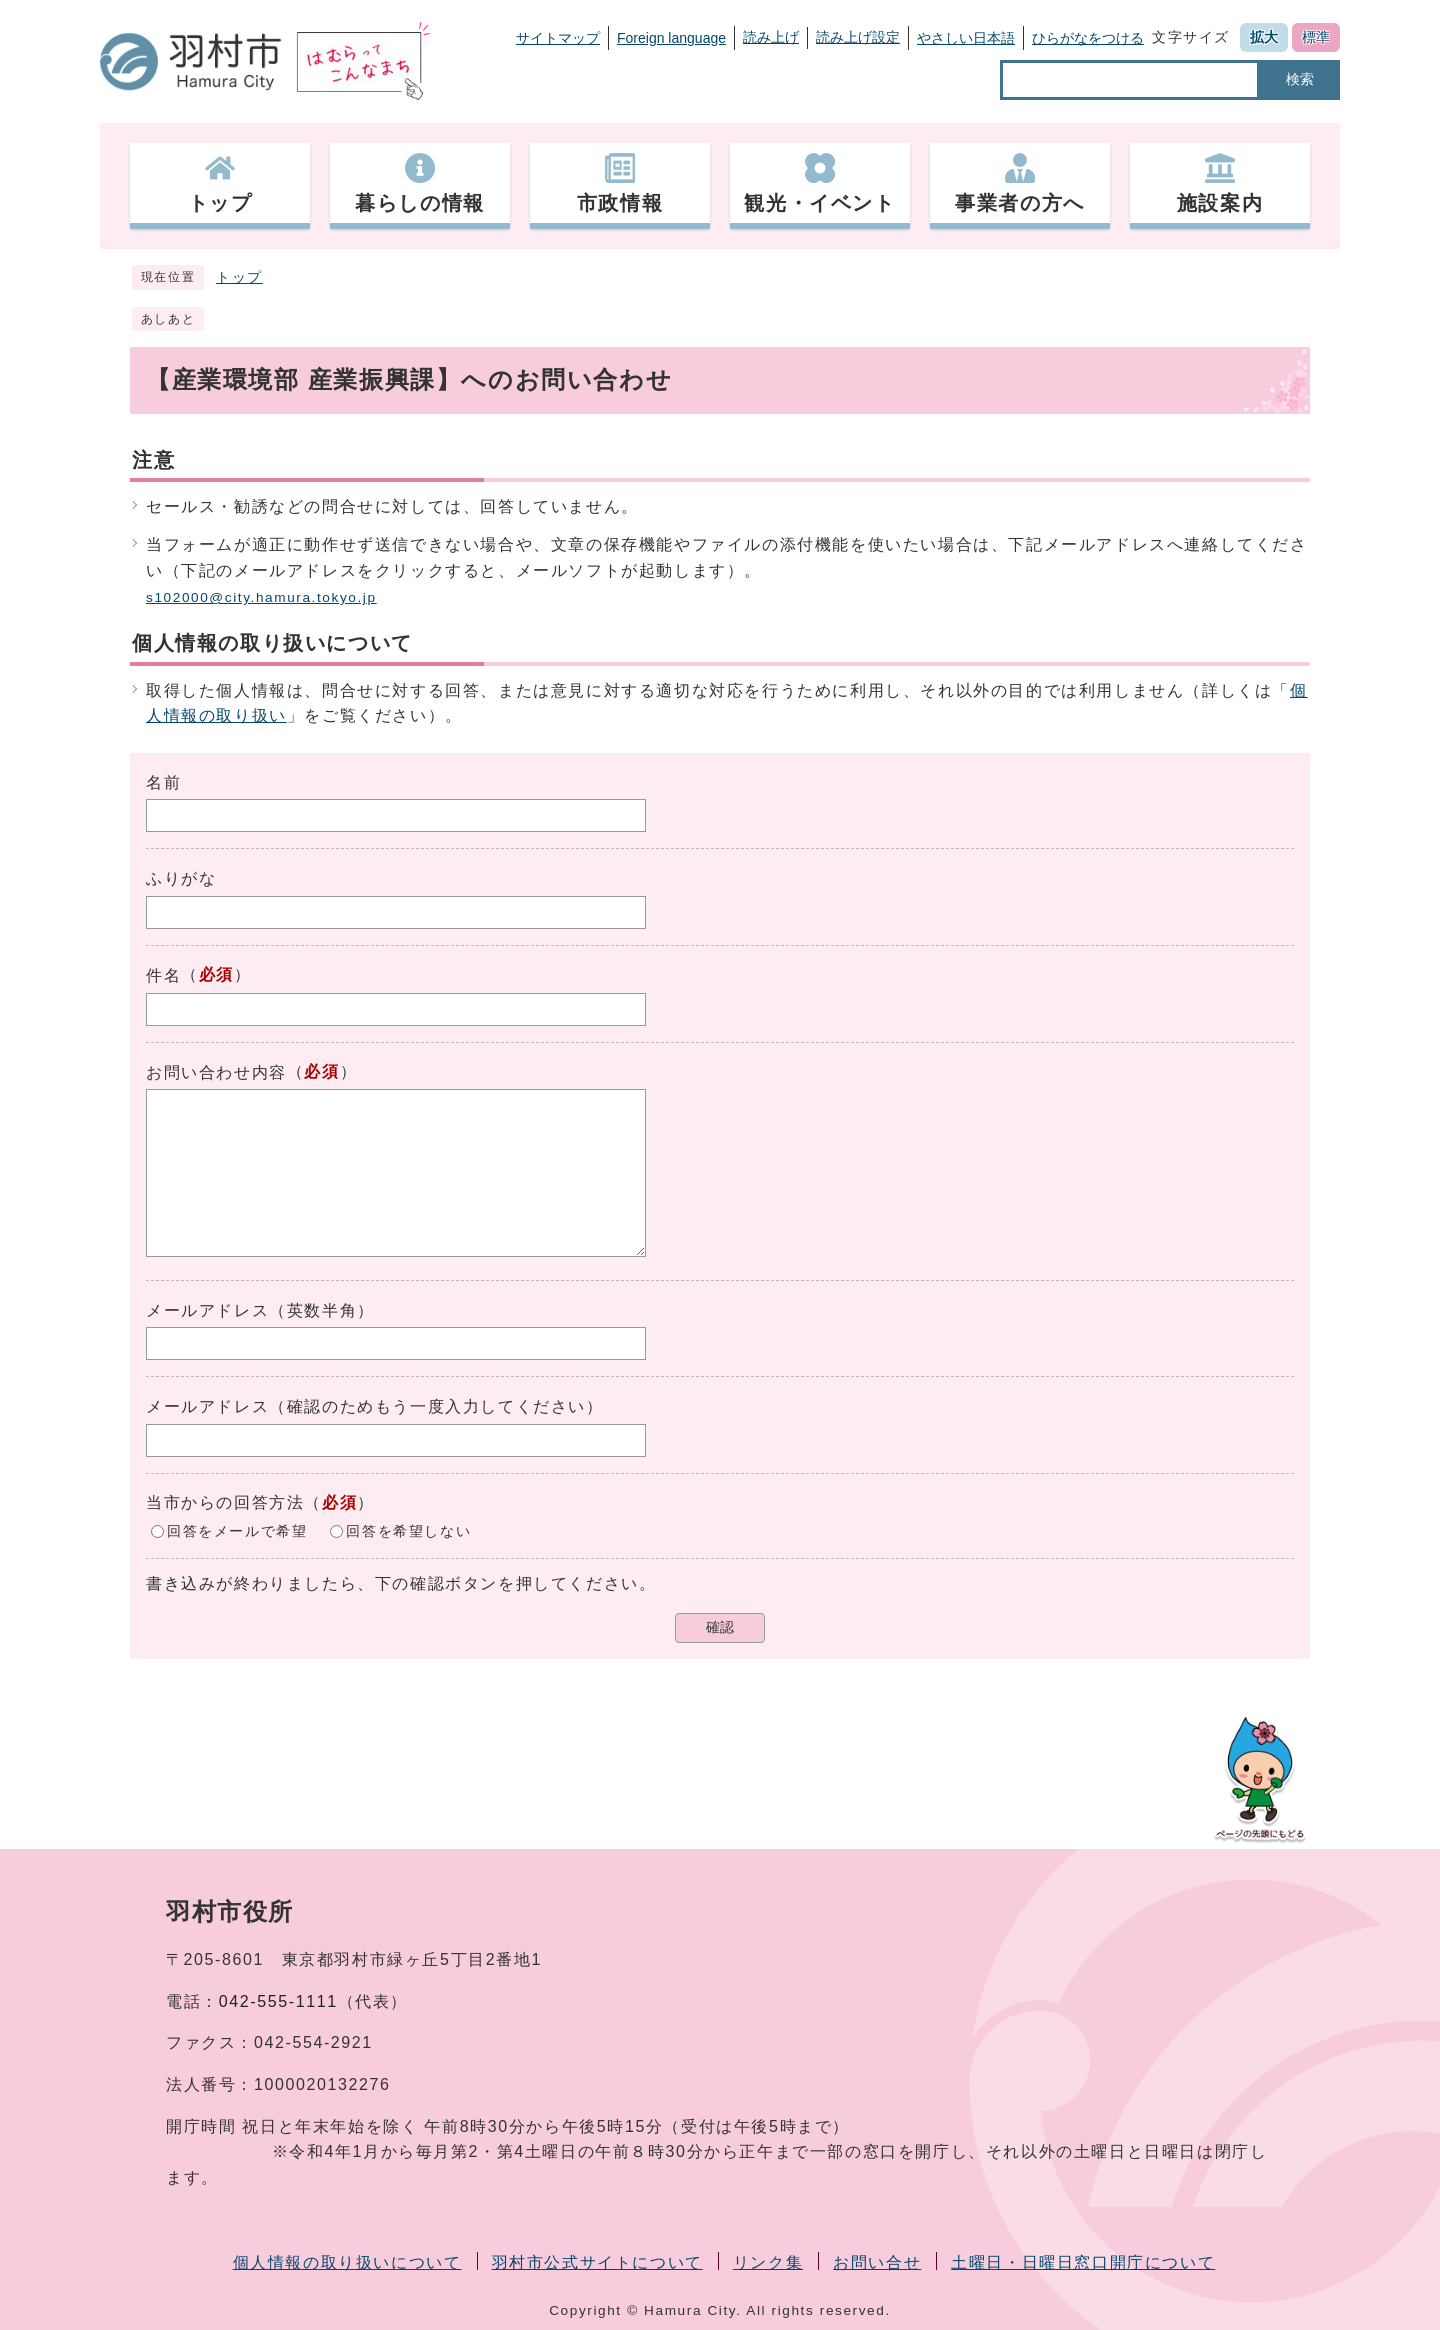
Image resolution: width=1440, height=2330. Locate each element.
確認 (720, 1627)
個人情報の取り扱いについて (347, 2262)
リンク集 (768, 2262)
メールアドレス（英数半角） (260, 1310)
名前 (163, 782)
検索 (1300, 79)
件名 (163, 975)
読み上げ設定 (858, 37)
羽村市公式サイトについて (597, 2262)
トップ (239, 277)
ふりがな (181, 878)
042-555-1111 (278, 2001)
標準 (1316, 37)
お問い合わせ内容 (216, 1072)
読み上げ (771, 37)
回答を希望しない (408, 1530)
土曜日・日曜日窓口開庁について (1083, 2262)
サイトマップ (558, 38)
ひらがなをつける (1088, 38)
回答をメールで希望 (237, 1530)
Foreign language (671, 38)
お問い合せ (877, 2262)
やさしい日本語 (966, 38)
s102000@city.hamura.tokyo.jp (261, 597)
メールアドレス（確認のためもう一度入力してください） (375, 1406)
